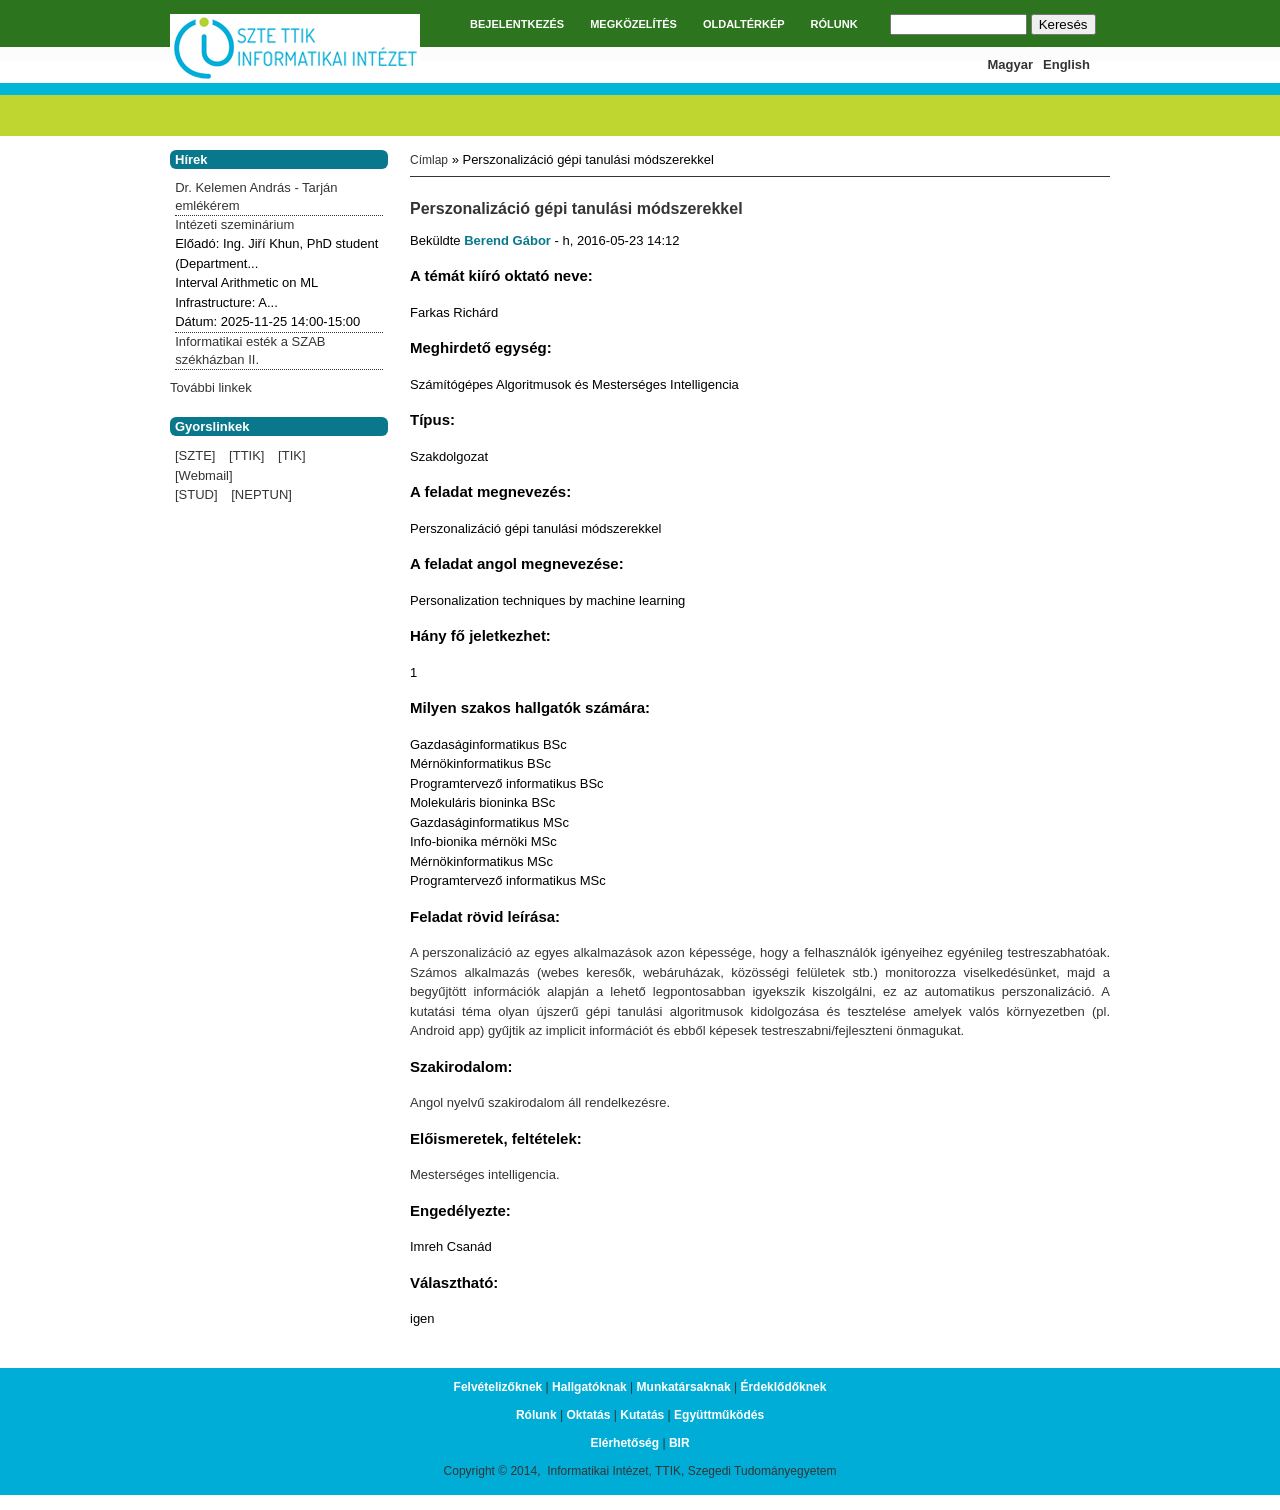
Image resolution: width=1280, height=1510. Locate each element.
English (1066, 64)
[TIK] (291, 455)
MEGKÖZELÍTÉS (633, 24)
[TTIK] (246, 455)
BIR (679, 1443)
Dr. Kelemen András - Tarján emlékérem (256, 196)
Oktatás (588, 1415)
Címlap (429, 160)
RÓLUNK (834, 24)
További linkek (211, 387)
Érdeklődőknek (783, 1387)
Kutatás (642, 1415)
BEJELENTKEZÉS (517, 24)
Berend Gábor (507, 240)
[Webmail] (204, 475)
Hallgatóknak (589, 1387)
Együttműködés (719, 1415)
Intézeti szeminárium (234, 224)
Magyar (1011, 64)
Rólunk (536, 1415)
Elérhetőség (624, 1443)
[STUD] (196, 494)
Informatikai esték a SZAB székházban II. (250, 350)
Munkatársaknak (684, 1387)
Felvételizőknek (498, 1387)
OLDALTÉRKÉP (744, 24)
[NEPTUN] (261, 494)
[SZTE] (195, 455)
